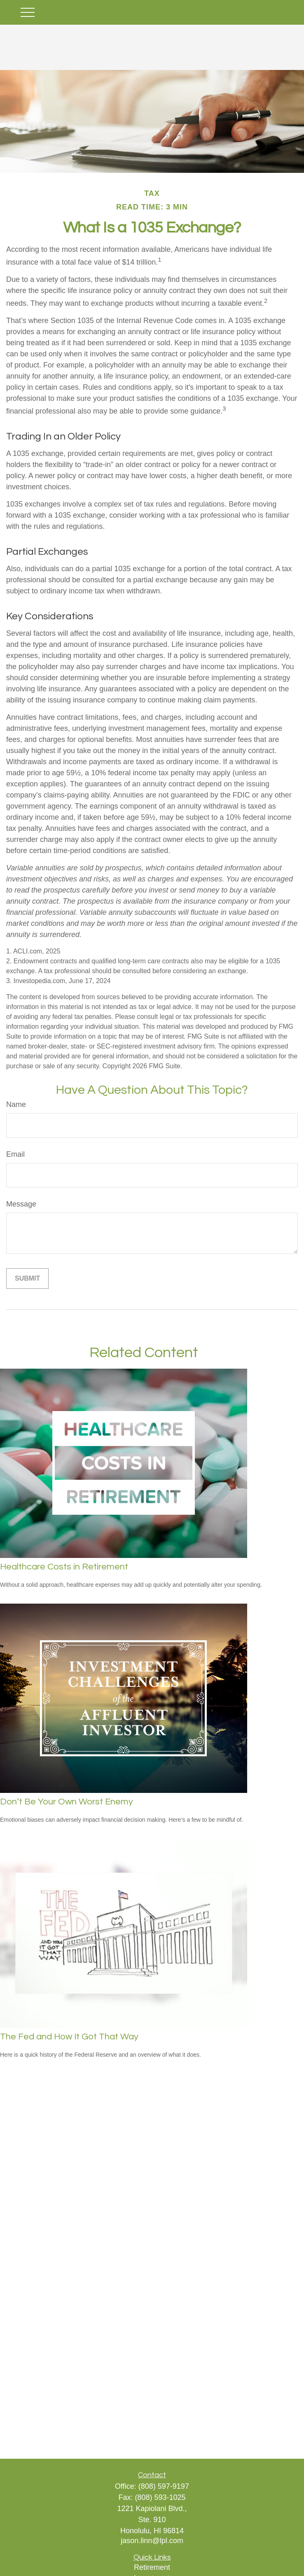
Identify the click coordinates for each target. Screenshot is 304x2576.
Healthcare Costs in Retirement (64, 1567)
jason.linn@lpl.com (152, 2540)
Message (21, 1204)
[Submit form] (27, 1278)
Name (16, 1104)
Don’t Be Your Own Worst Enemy (66, 1801)
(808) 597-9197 (163, 2486)
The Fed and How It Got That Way (69, 2036)
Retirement (152, 2567)
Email (15, 1154)
